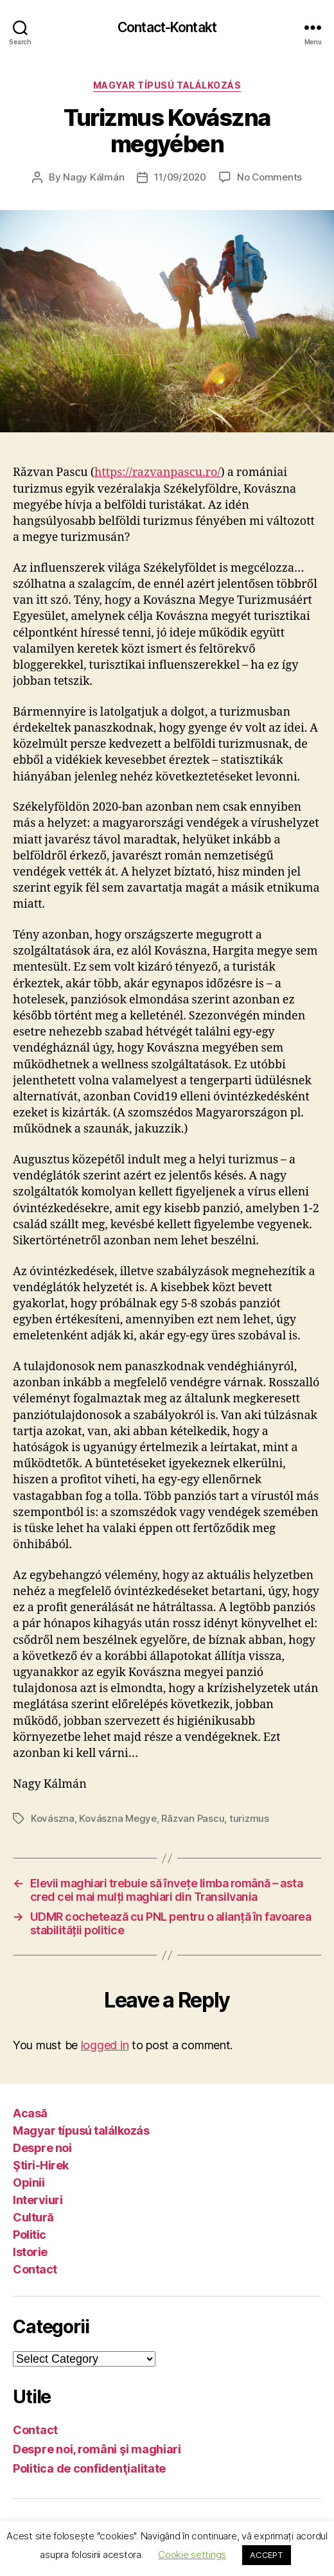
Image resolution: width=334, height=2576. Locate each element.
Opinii (28, 2182)
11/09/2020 (180, 177)
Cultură (33, 2217)
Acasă (30, 2113)
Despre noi (42, 2148)
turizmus (249, 1818)
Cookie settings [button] (192, 2554)
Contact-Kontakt (167, 27)
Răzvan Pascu (192, 1818)
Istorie (30, 2252)
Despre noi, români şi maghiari (97, 2449)
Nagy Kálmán (93, 177)
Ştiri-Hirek (41, 2165)
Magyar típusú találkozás (167, 85)
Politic (29, 2234)
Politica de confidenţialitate (89, 2468)
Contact (35, 2269)
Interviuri (37, 2200)
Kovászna (53, 1818)
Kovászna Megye (117, 1818)
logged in (105, 2045)
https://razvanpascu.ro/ (157, 472)
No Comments (269, 177)
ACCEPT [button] (266, 2555)
